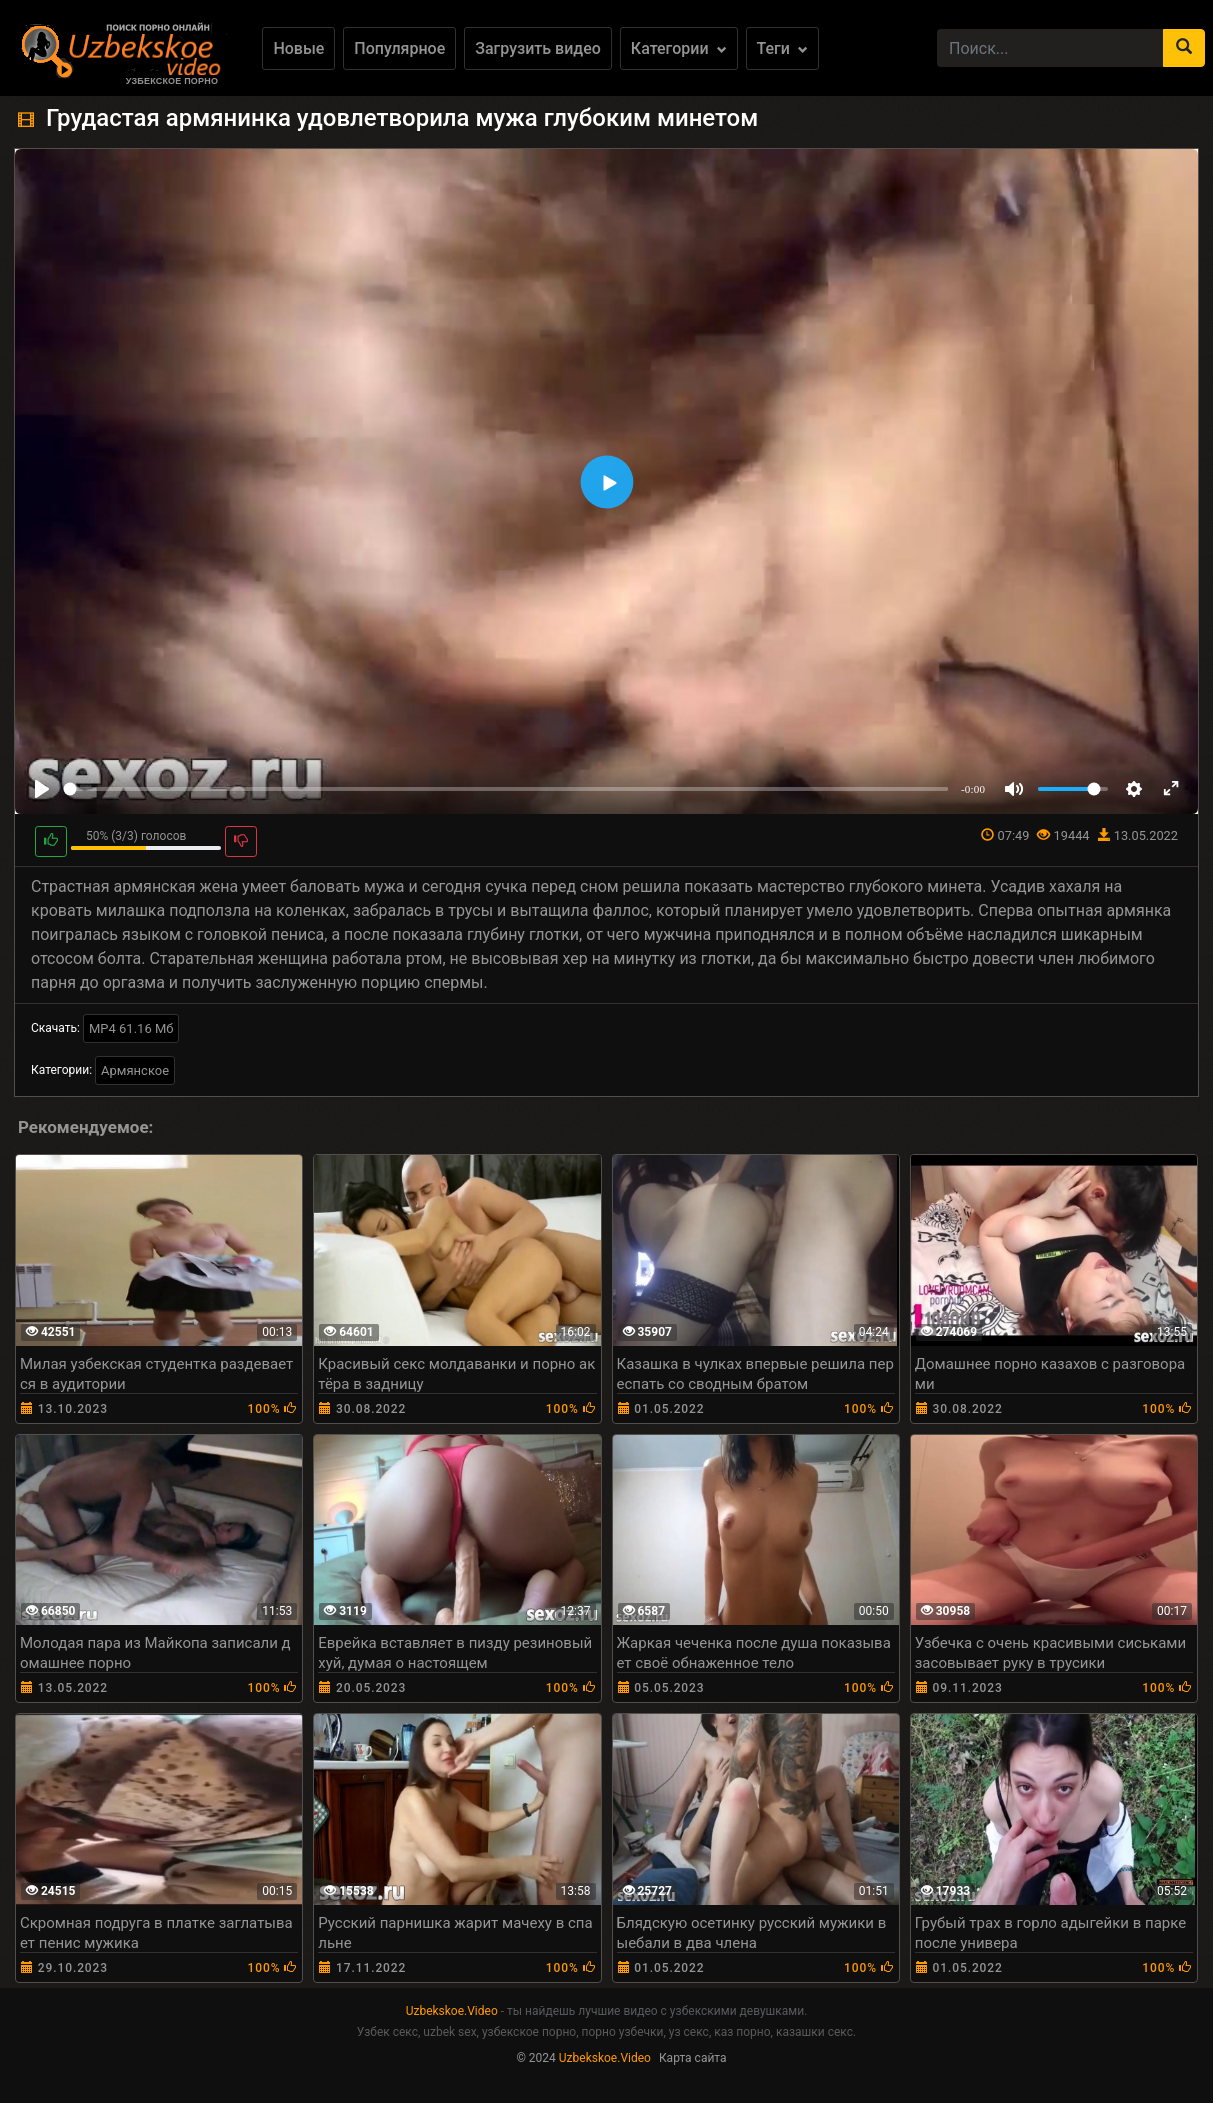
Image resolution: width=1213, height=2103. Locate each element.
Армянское (135, 1070)
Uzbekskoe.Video (452, 2011)
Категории (679, 48)
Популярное (399, 48)
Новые (298, 48)
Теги (782, 48)
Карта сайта (693, 2058)
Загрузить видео (538, 48)
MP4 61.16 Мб (131, 1028)
